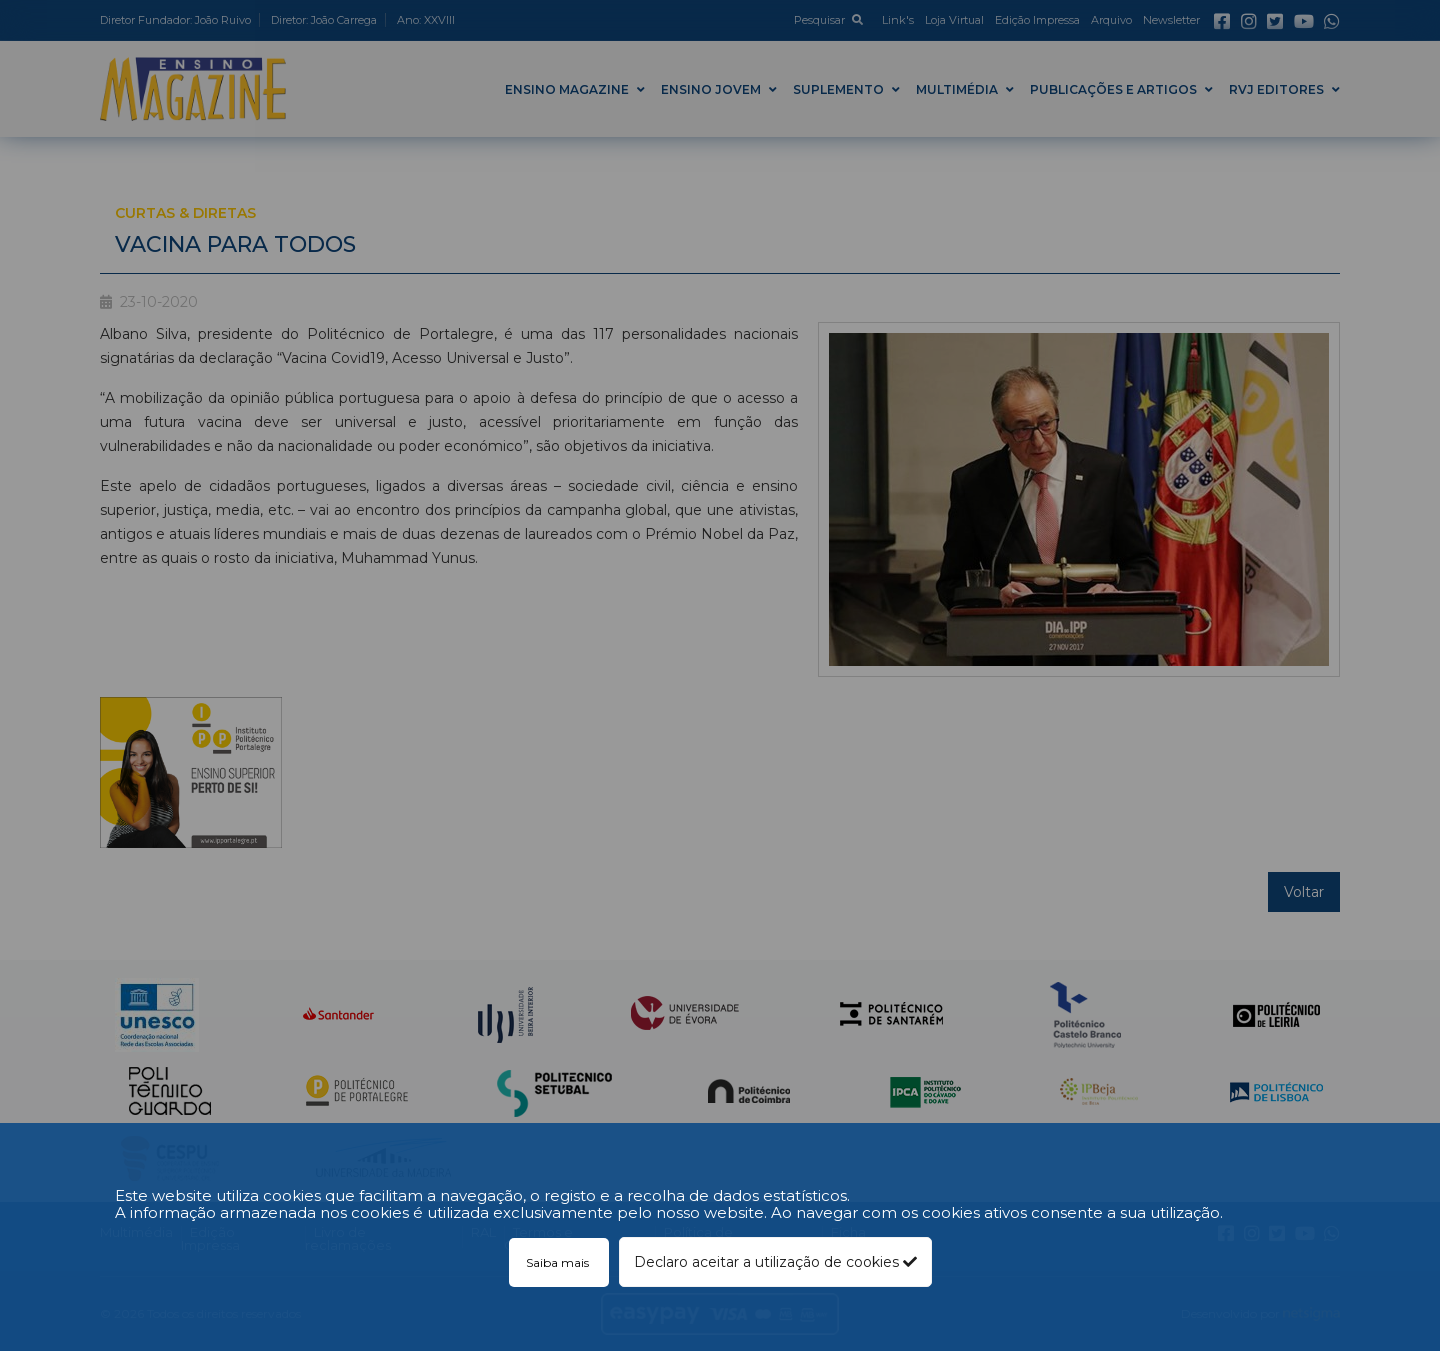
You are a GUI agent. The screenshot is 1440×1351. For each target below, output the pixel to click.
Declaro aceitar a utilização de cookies (775, 1262)
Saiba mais (559, 1262)
